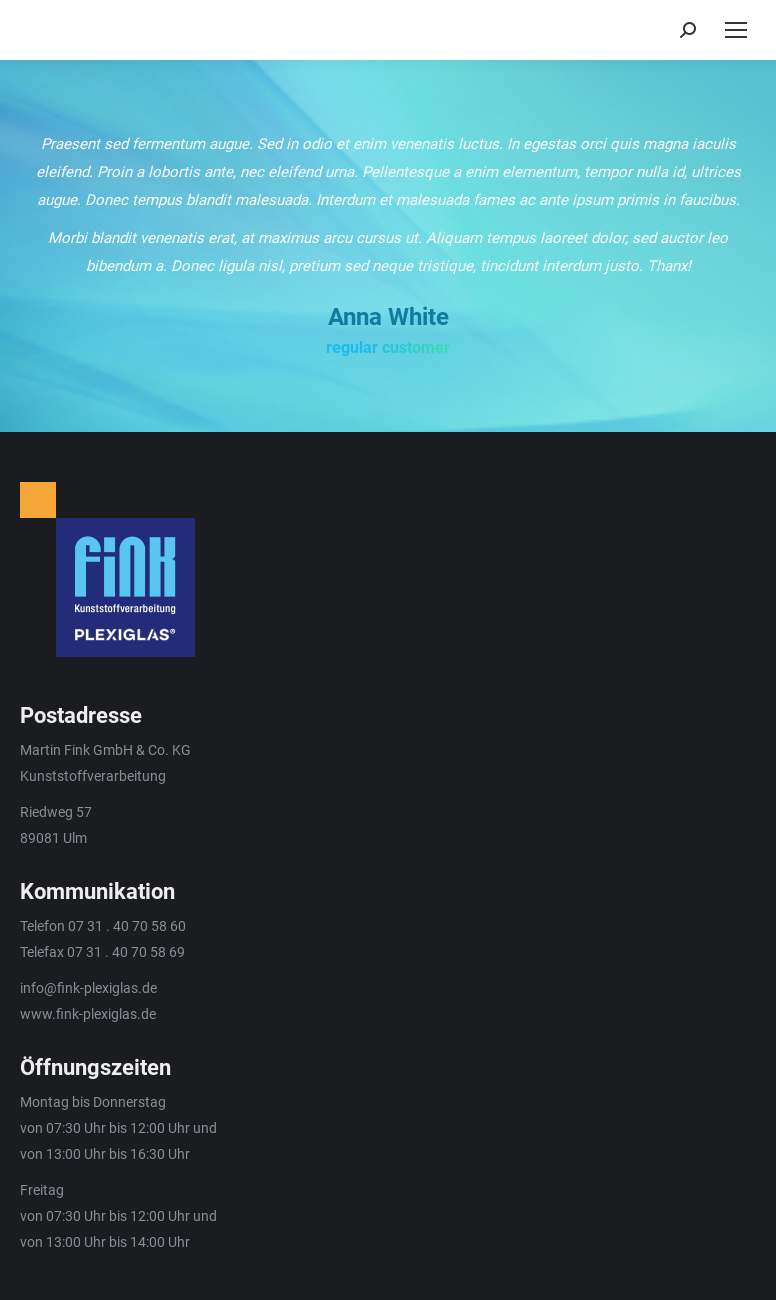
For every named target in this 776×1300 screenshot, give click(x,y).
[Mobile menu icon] (736, 30)
